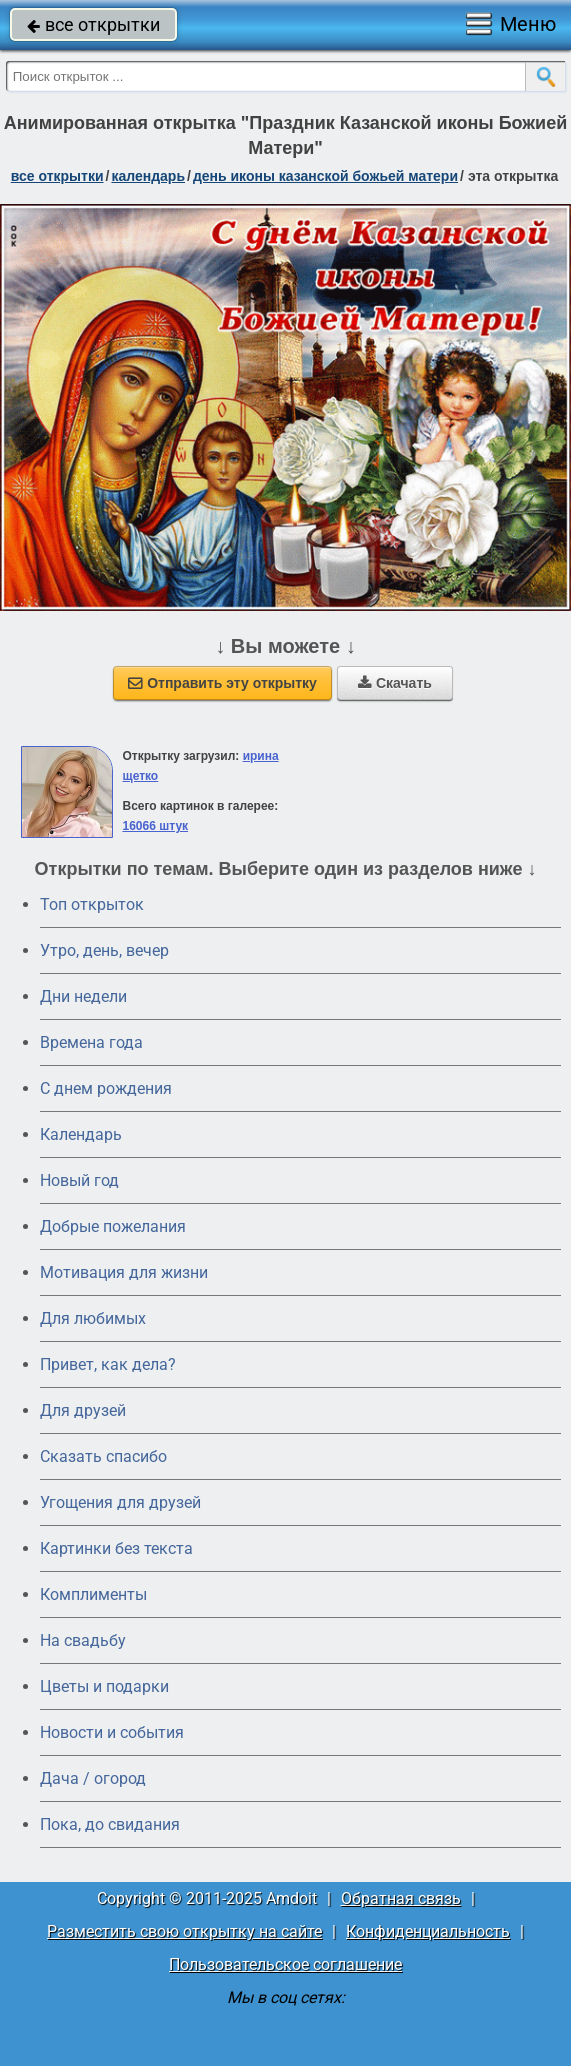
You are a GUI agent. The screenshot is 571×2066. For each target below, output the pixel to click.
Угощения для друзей (120, 1502)
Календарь (148, 176)
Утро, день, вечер (104, 950)
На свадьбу (83, 1640)
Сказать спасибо (103, 1456)
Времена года (91, 1042)
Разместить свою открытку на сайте (184, 1931)
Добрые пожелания (113, 1226)
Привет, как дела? (108, 1364)
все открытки (93, 24)
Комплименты (93, 1594)
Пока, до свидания (110, 1824)
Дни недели (83, 996)
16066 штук (156, 826)
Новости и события (112, 1732)
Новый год (79, 1180)
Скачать (395, 683)
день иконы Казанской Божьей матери (325, 176)
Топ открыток (92, 904)
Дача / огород (93, 1778)
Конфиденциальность (428, 1931)
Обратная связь (401, 1898)
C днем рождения (106, 1088)
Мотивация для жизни (124, 1272)
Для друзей (83, 1410)
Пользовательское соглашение (285, 1964)
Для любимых (93, 1318)
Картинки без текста (116, 1548)
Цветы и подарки (104, 1686)
